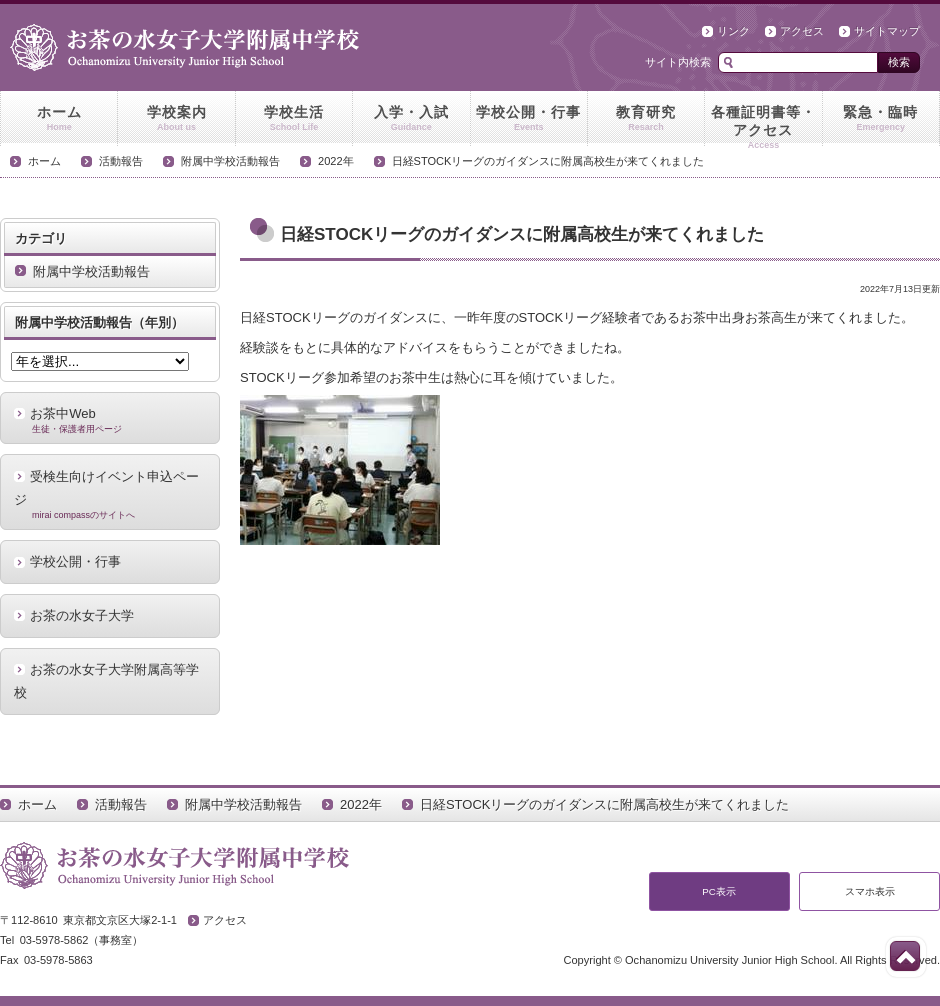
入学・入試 (411, 119)
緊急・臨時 (881, 119)
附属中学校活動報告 (230, 161)
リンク (733, 31)
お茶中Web (110, 420)
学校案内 (176, 119)
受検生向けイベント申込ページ (110, 495)
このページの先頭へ (905, 956)
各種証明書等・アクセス (763, 125)
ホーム (59, 119)
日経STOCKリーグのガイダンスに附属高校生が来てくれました (548, 161)
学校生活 (294, 119)
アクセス (802, 31)
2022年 (336, 161)
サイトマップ (887, 31)
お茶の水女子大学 (82, 615)
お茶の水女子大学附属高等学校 (106, 681)
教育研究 (646, 119)
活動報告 (121, 161)
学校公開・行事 (529, 119)
